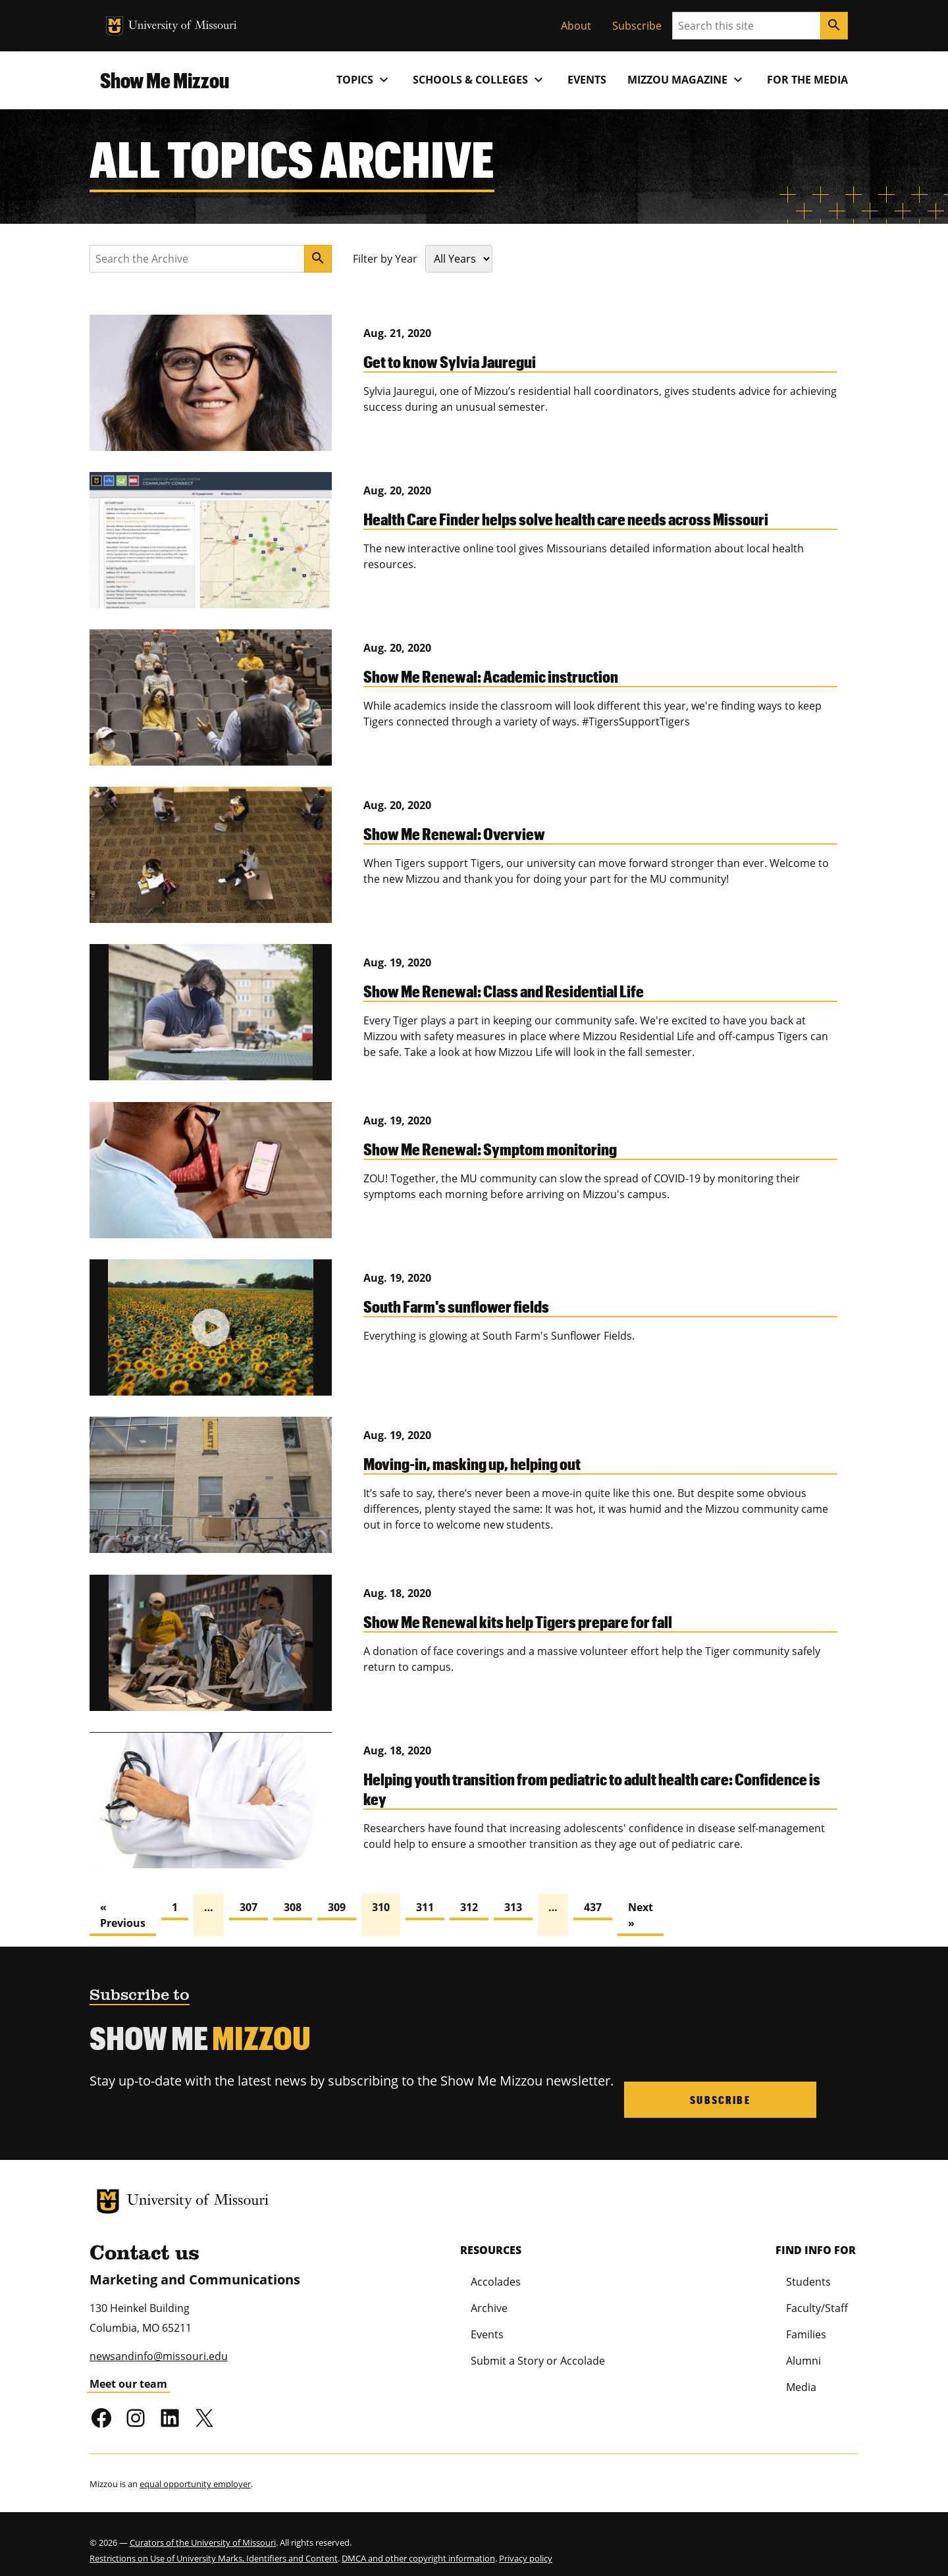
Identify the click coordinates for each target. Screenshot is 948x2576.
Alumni (803, 2350)
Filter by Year (385, 258)
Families (806, 2324)
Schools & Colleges (479, 80)
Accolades (496, 2271)
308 (293, 1907)
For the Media (807, 79)
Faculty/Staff (817, 2297)
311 (425, 1907)
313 (513, 1907)
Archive (489, 2297)
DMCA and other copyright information (418, 2548)
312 (469, 1907)
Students (808, 2271)
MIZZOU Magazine (686, 80)
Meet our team (128, 2373)
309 (337, 1907)
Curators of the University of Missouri (203, 2532)
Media (801, 2376)
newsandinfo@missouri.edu (159, 2345)
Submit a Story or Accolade (538, 2350)
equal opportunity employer (195, 2473)
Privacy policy (525, 2548)
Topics (364, 80)
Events (586, 79)
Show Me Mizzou (164, 80)
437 (593, 1907)
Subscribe (637, 25)
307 (248, 1907)
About (576, 25)
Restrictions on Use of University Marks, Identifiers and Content (214, 2548)
